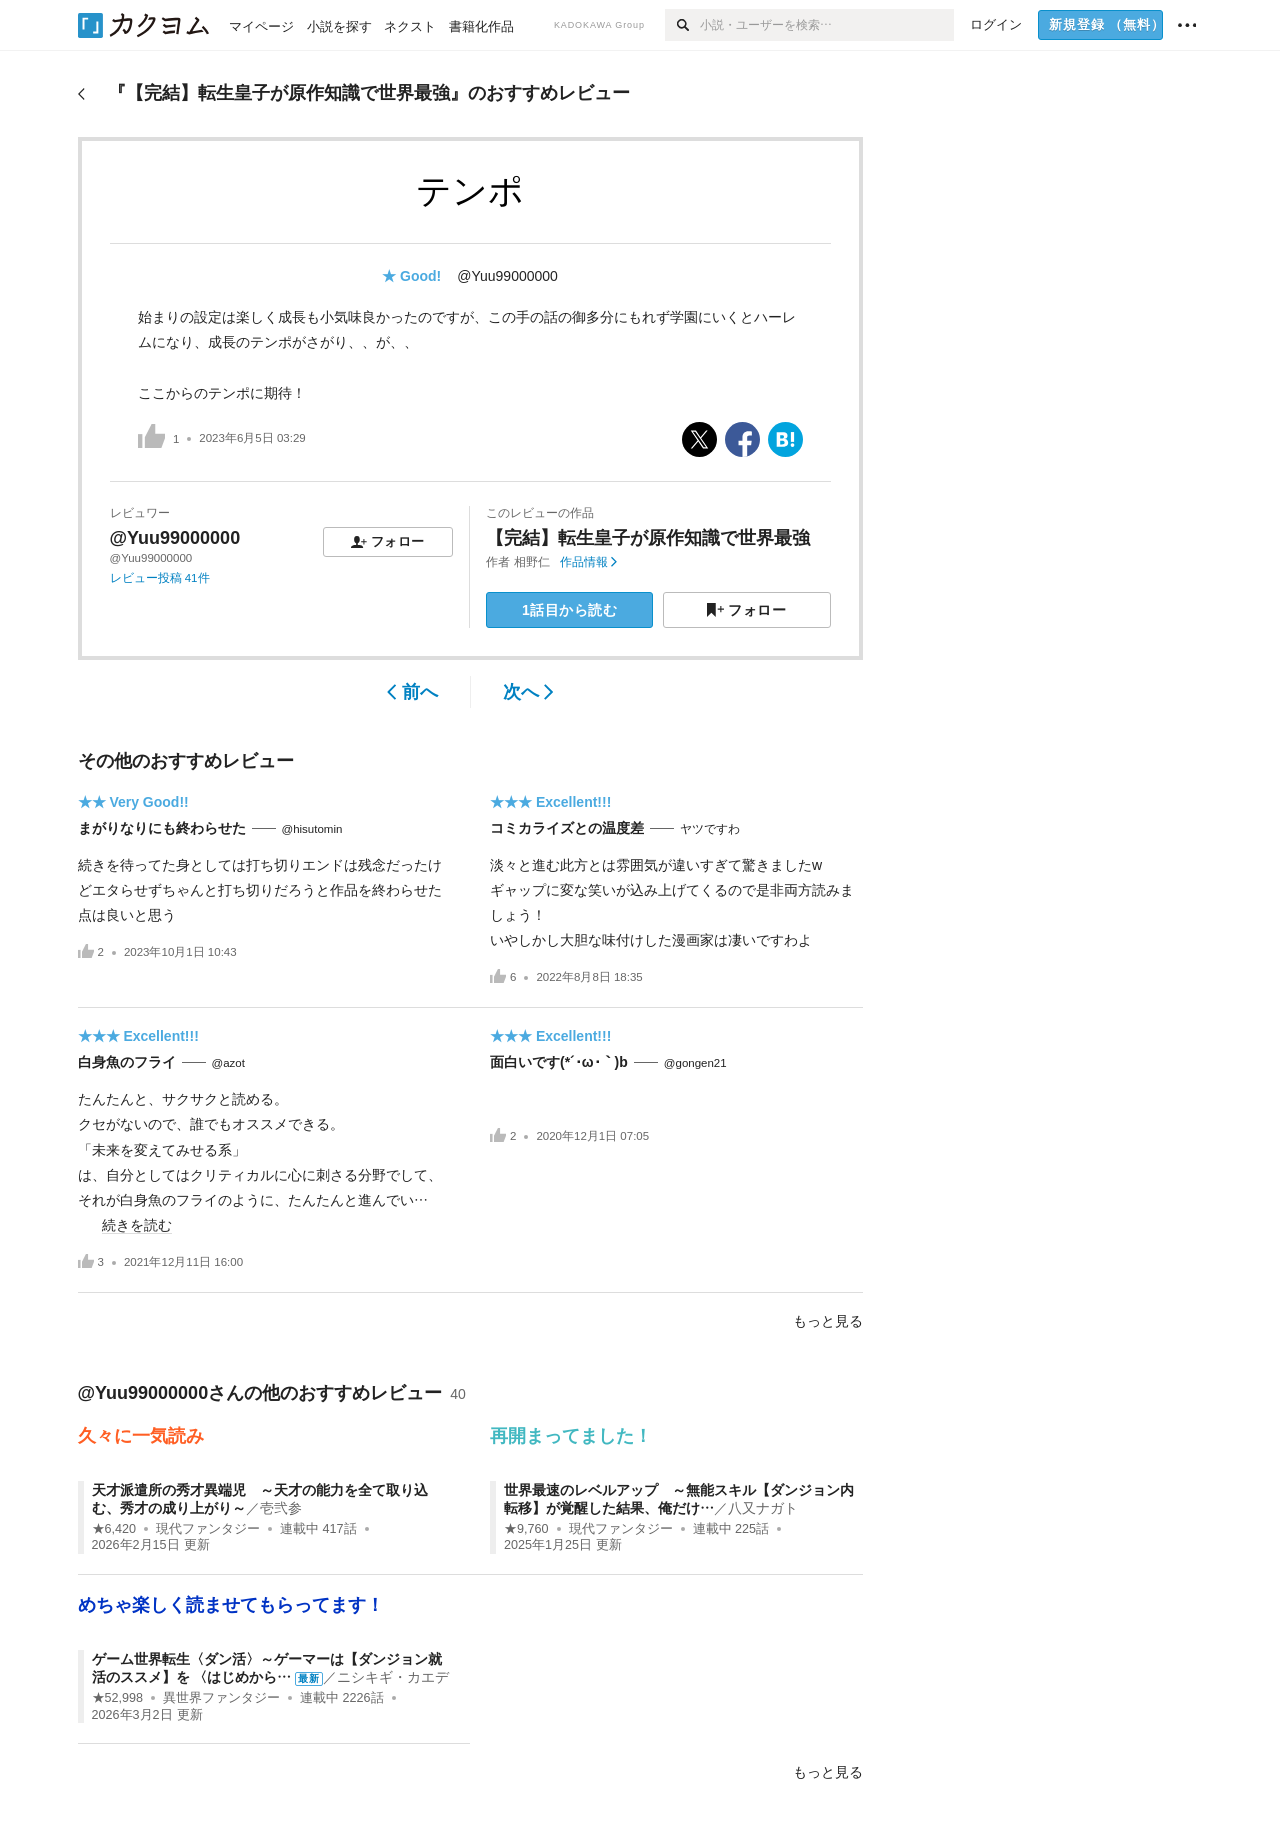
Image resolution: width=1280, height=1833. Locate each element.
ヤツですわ (710, 829)
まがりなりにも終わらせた (162, 828)
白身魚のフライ (127, 1062)
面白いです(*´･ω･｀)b (559, 1062)
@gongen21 (695, 1063)
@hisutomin (312, 829)
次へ (528, 692)
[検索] (682, 25)
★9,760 (526, 1529)
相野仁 (532, 562)
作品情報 (588, 562)
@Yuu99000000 (507, 276)
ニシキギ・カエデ (393, 1677)
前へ (412, 692)
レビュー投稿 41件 (160, 578)
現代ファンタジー (208, 1529)
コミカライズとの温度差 (567, 828)
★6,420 (114, 1529)
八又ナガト (763, 1508)
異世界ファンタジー (221, 1698)
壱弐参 (281, 1508)
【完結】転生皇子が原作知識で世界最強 (648, 538)
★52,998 (118, 1698)
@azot (228, 1063)
